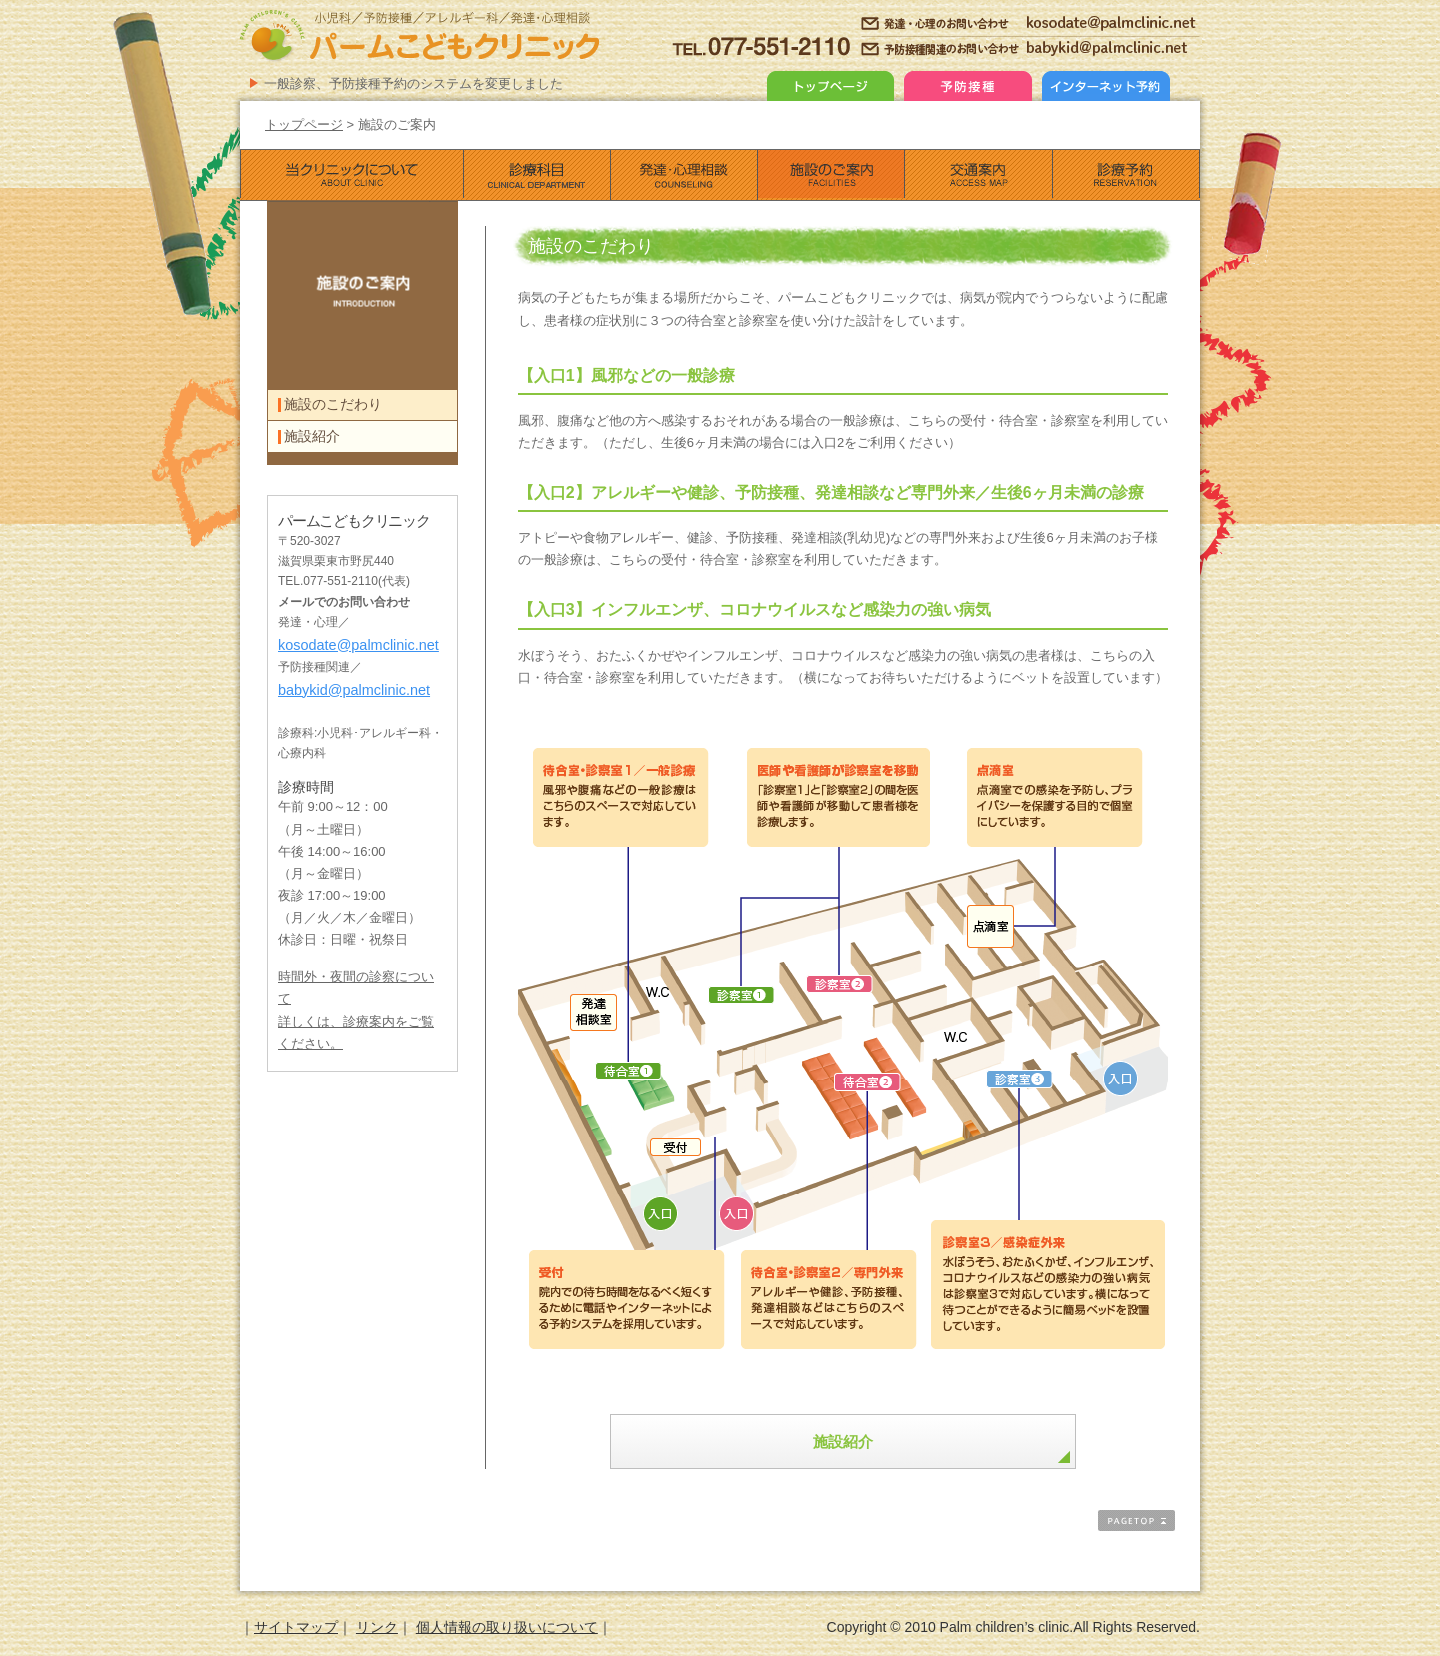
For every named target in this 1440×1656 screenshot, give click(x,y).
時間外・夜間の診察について (356, 1002)
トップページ (304, 124)
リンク (377, 1628)
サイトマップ (296, 1628)
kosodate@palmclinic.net (351, 673)
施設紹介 (843, 1441)
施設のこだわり (340, 412)
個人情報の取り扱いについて (507, 1628)
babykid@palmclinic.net (347, 715)
